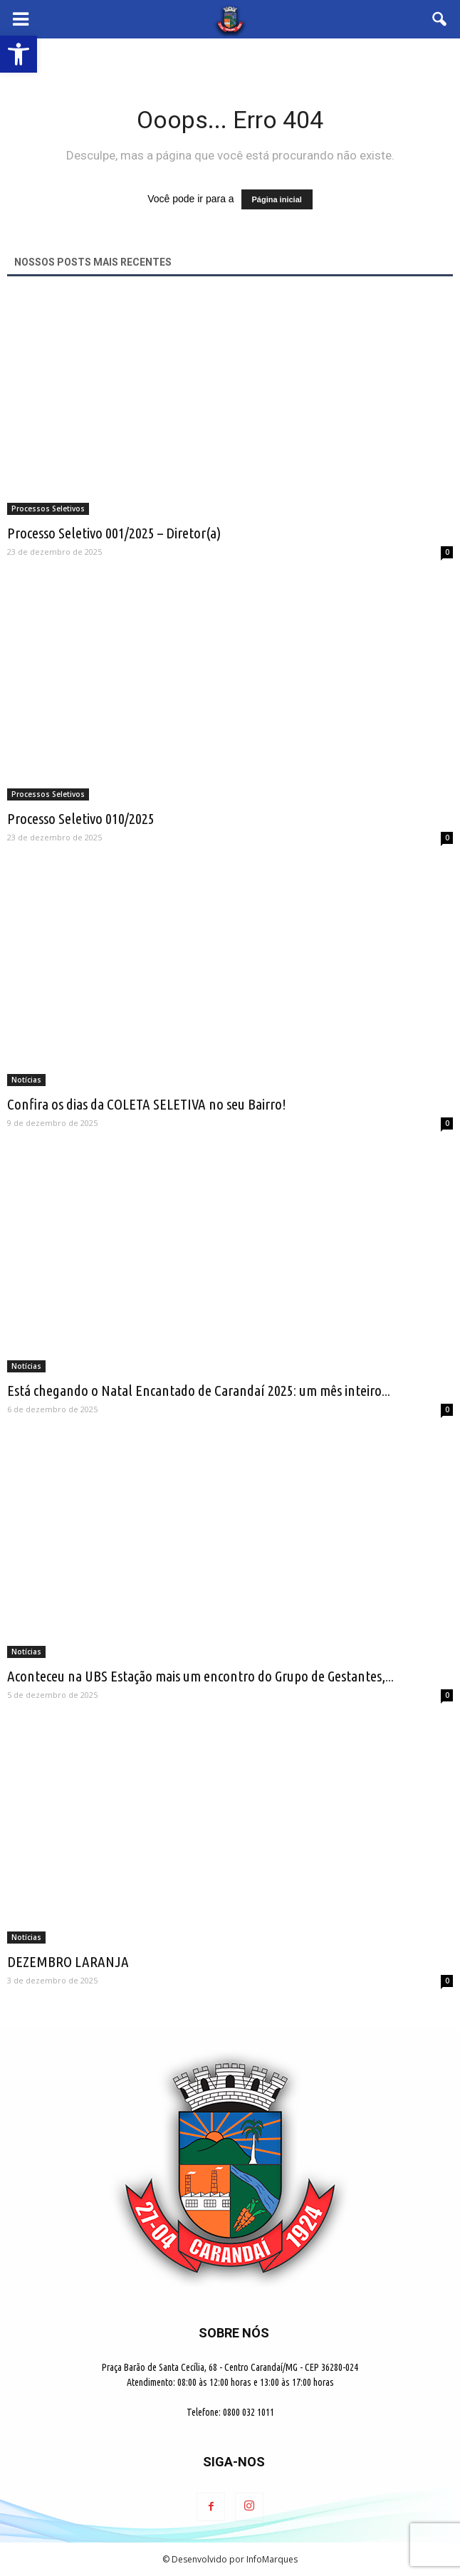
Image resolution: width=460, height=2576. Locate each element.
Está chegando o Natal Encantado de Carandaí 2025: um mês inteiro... (198, 1390)
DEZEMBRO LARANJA (68, 1961)
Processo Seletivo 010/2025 (81, 818)
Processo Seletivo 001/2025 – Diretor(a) (114, 532)
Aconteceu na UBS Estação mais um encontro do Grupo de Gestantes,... (200, 1675)
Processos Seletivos (48, 508)
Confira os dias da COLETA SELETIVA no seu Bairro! (146, 1103)
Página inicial (277, 199)
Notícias (26, 1080)
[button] (440, 19)
